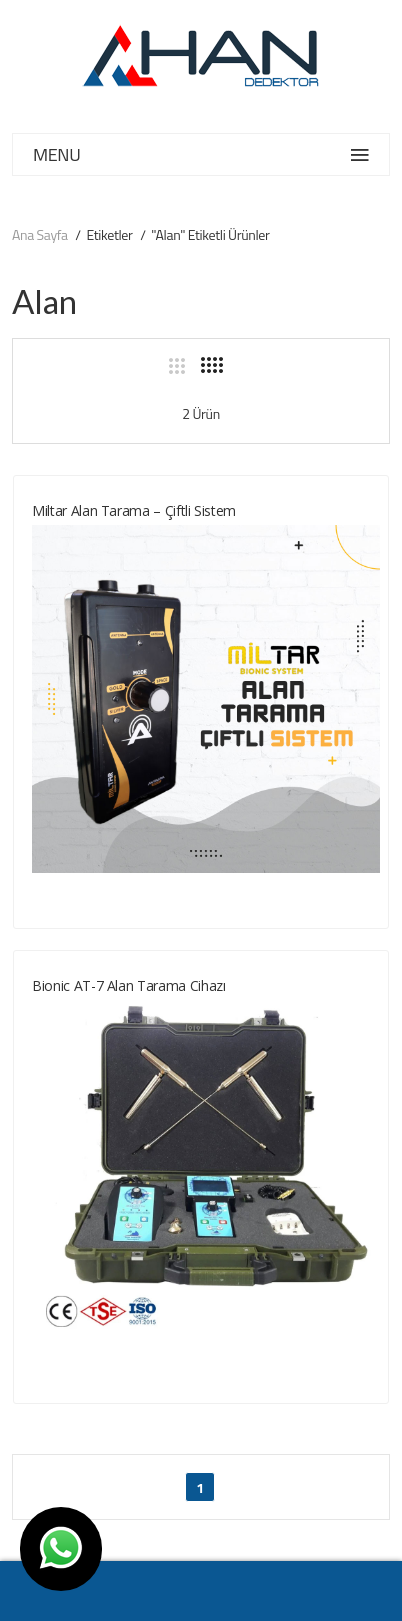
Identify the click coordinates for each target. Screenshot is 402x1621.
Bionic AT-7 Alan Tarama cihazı (129, 985)
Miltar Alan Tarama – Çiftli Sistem (134, 510)
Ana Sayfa (40, 234)
